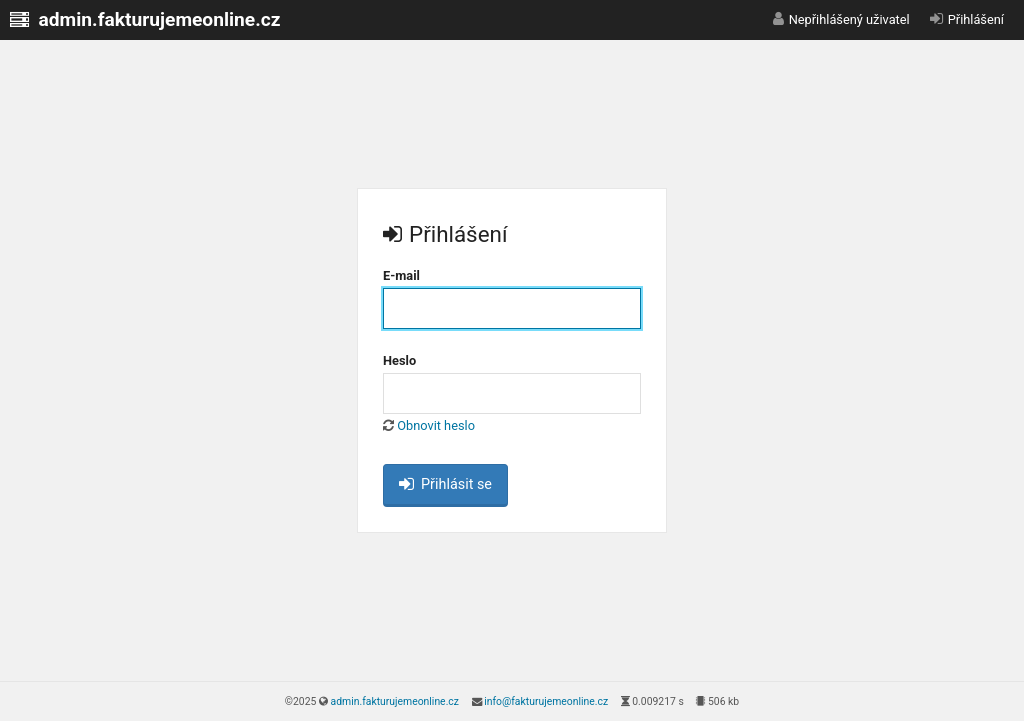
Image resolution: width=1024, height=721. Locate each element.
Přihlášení (976, 19)
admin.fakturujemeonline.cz (395, 701)
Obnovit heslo (436, 425)
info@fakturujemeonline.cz (546, 701)
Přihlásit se (445, 484)
